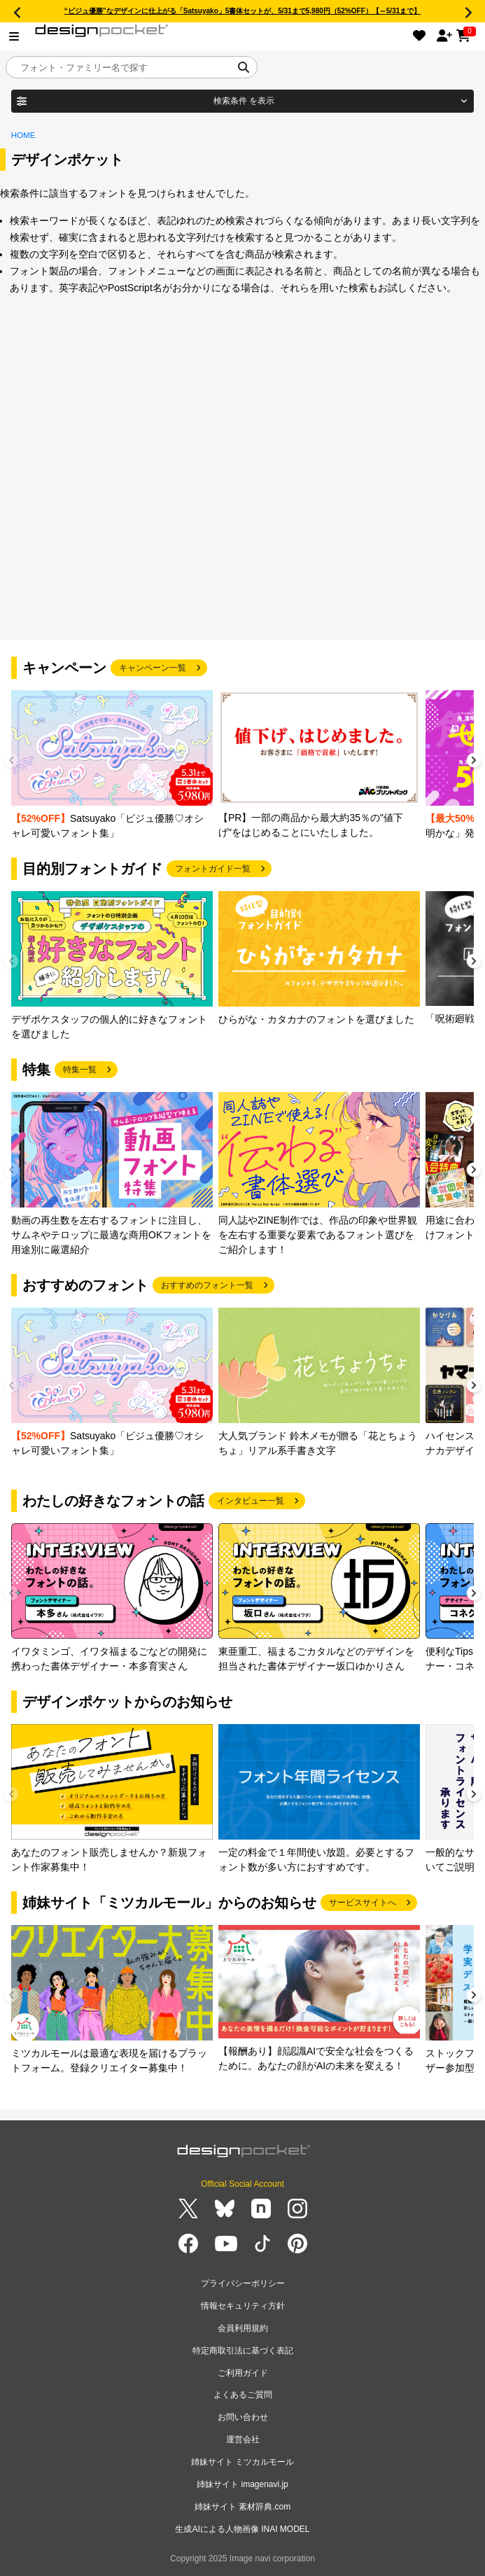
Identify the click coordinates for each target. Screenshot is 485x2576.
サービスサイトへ (362, 1902)
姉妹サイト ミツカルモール (242, 2462)
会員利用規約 (243, 2328)
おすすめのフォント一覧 (207, 1285)
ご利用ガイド (243, 2373)
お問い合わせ (243, 2417)
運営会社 (243, 2439)
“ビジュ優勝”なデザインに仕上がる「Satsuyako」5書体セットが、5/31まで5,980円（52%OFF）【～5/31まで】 (242, 11)
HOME (23, 135)
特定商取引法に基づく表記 (242, 2351)
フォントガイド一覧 (213, 869)
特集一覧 (80, 1069)
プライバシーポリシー (243, 2283)
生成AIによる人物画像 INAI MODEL (242, 2529)
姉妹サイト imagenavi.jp (242, 2484)
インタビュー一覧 (250, 1501)
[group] (112, 765)
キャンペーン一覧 (152, 668)
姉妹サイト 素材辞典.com (242, 2507)
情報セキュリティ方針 (243, 2306)
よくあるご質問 (242, 2395)
